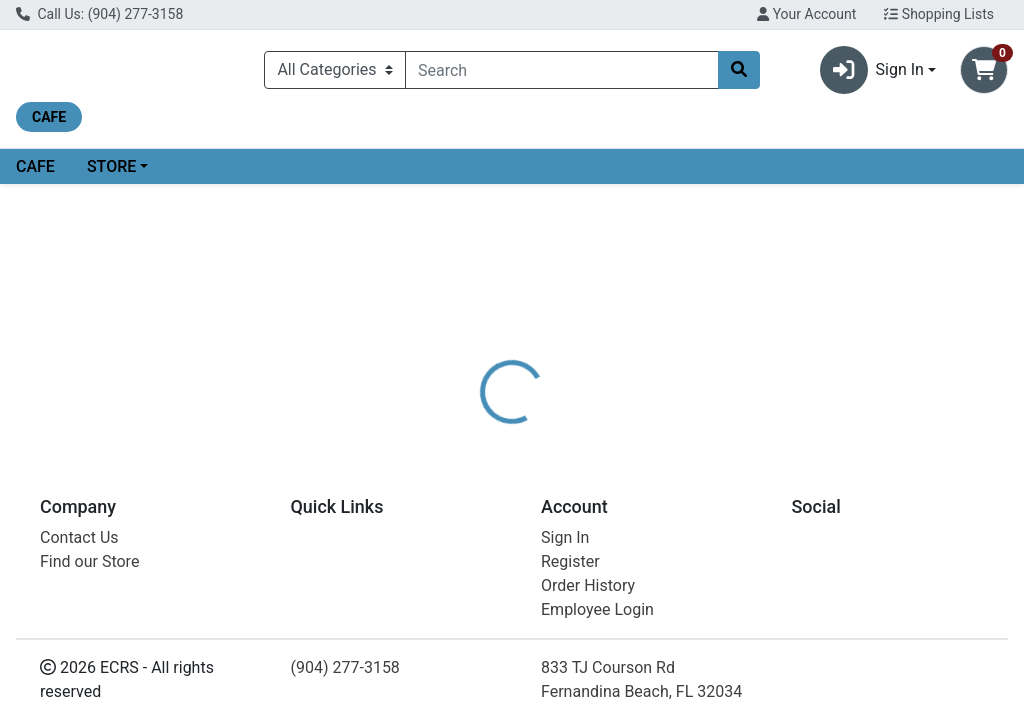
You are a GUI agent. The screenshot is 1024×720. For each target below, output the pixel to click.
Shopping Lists (939, 14)
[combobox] (562, 74)
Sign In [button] (872, 74)
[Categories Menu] (335, 74)
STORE (111, 174)
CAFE (35, 174)
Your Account (806, 14)
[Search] (562, 74)
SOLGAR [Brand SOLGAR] (656, 524)
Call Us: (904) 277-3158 (99, 14)
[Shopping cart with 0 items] (984, 74)
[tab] (481, 449)
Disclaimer (569, 449)
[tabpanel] (725, 532)
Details (481, 449)
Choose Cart (880, 340)
